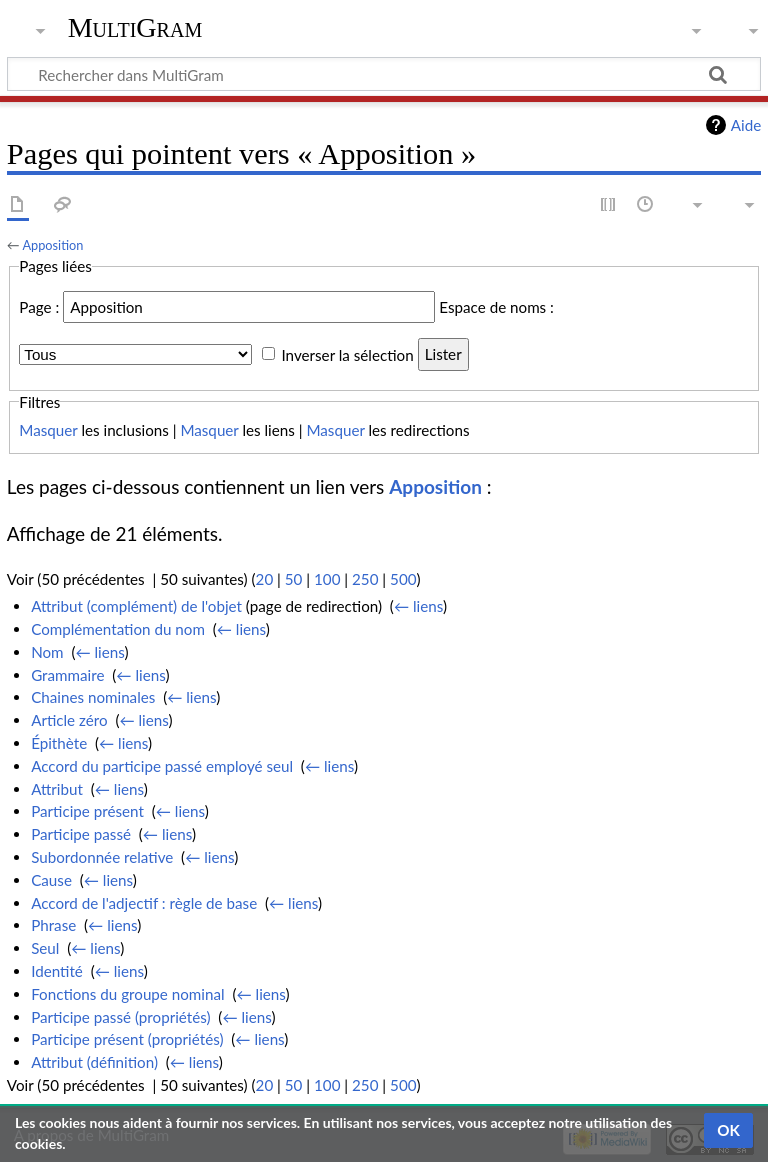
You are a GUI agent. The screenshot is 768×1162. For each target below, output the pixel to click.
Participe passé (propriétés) (120, 1017)
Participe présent (87, 811)
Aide (746, 125)
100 (327, 579)
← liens (418, 606)
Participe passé (81, 834)
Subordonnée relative (102, 857)
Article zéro (69, 720)
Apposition (52, 245)
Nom (47, 652)
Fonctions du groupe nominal (127, 994)
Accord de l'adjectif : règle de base (144, 903)
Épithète (59, 743)
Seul (45, 948)
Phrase (53, 925)
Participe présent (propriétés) (127, 1039)
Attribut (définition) (94, 1062)
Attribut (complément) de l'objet (136, 606)
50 (294, 579)
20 (265, 579)
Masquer (48, 430)
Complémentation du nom (118, 629)
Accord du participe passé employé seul (162, 766)
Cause (51, 880)
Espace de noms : (496, 307)
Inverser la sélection (347, 354)
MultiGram (135, 27)
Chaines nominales (93, 697)
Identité (57, 971)
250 (365, 579)
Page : (39, 307)
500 (403, 579)
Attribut (57, 789)
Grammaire (67, 675)
